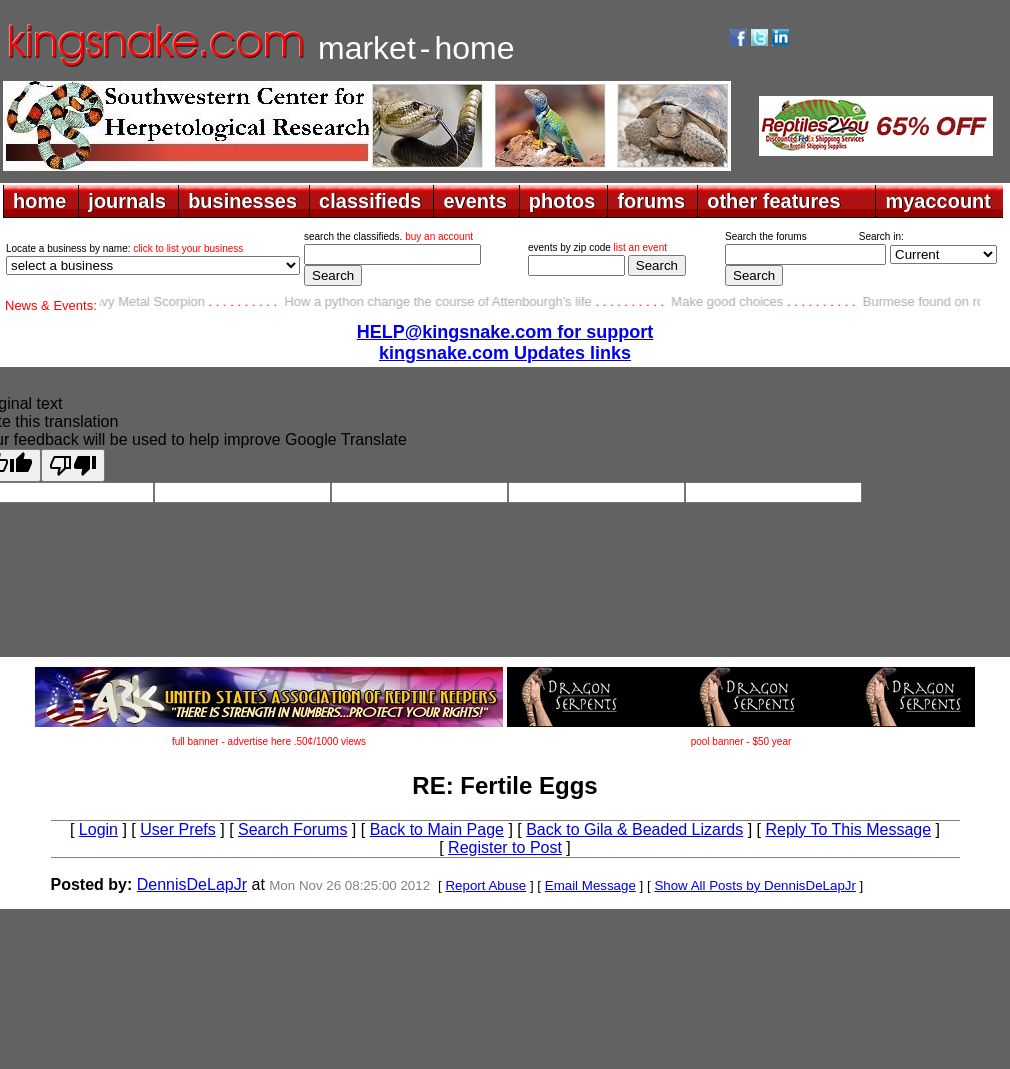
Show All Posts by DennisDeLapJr (755, 885)
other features (773, 201)
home (39, 201)
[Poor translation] (73, 465)
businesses (242, 201)
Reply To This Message (848, 829)
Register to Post (505, 847)
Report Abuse (485, 885)
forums (651, 201)
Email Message (590, 885)
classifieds (370, 201)
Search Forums (292, 829)
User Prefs (178, 829)
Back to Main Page (437, 829)
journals (127, 201)
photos (562, 201)
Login (98, 829)
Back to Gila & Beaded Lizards (634, 829)
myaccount (938, 201)
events (474, 201)
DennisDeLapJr (192, 884)
